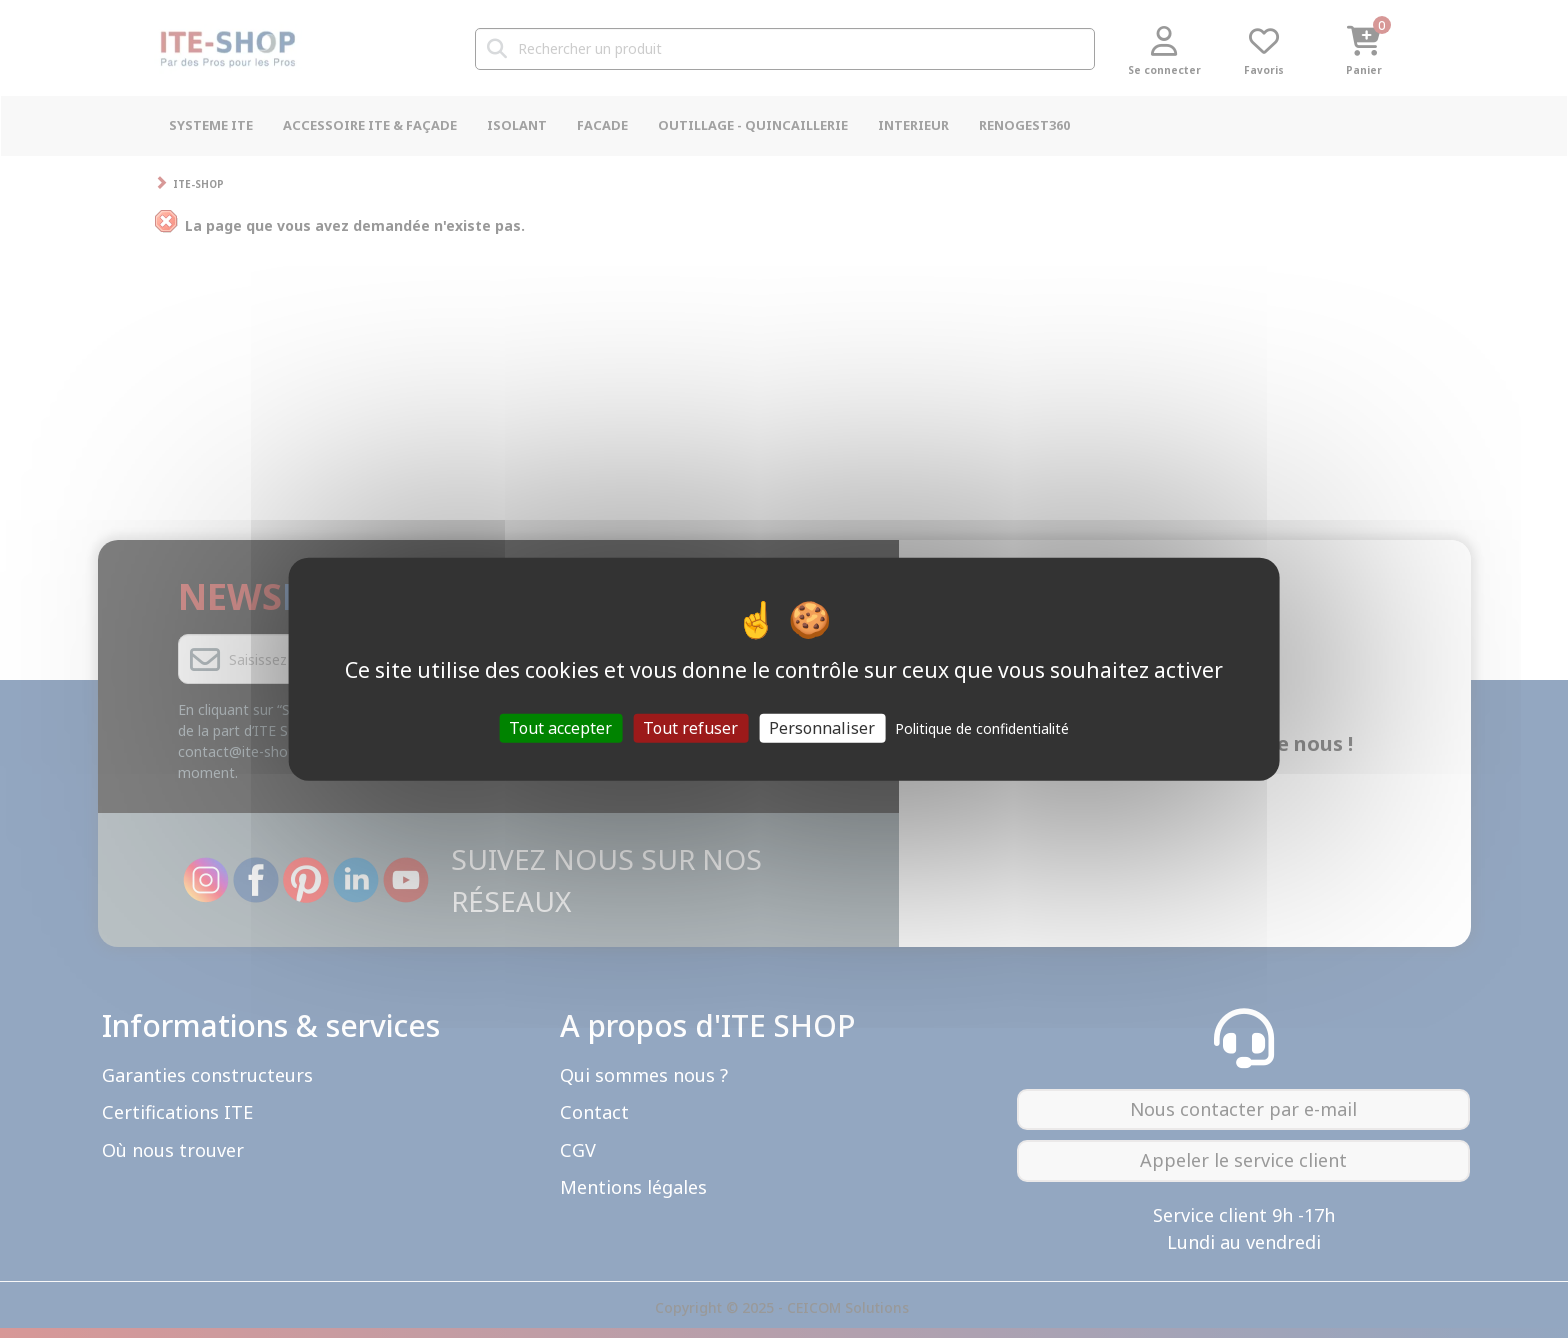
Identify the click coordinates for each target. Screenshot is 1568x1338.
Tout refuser (690, 727)
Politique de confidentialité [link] (982, 727)
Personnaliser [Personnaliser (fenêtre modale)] (822, 727)
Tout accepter (560, 727)
